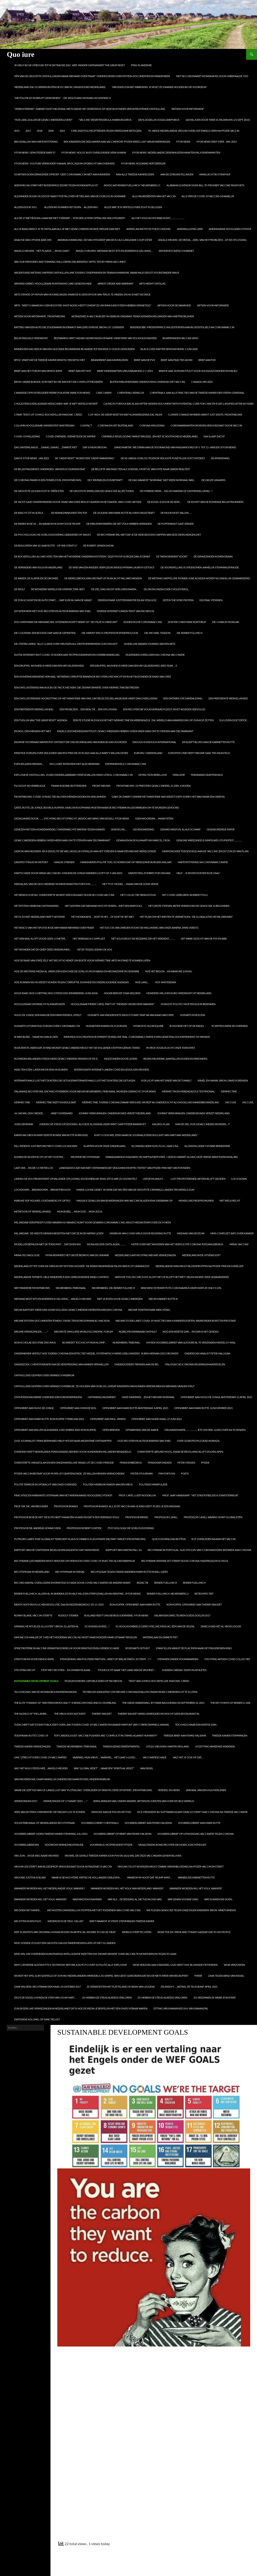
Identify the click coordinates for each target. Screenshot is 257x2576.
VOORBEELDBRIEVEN (26, 1844)
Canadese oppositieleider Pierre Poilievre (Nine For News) (52, 392)
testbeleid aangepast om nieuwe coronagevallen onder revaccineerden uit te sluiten (140, 1691)
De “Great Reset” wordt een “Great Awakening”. (85, 458)
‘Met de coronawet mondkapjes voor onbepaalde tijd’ (212, 76)
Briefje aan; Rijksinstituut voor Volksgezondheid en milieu (198, 370)
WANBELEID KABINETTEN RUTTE (196, 1877)
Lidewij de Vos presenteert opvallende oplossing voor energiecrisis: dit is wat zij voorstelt (75, 1178)
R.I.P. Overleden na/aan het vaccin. (213, 1539)
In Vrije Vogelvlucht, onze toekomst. (170, 1047)
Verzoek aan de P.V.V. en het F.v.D (111, 1811)
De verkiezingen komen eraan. (213, 556)
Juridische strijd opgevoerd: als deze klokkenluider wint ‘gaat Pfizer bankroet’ (92, 1124)
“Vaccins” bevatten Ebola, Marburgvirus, (105, 119)
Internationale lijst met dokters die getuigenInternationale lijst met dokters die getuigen (74, 1080)
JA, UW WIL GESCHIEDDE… (29, 1113)
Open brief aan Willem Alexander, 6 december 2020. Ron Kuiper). (55, 1429)
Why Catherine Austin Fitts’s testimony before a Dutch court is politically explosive (70, 1964)
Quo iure (20, 54)
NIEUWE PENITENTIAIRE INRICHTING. (149, 1309)
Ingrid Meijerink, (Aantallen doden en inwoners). (175, 1058)
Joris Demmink (23, 1124)
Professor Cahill (166, 1517)
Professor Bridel (137, 1517)
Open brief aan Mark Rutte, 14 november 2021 (203, 1407)
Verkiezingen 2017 (25, 1801)
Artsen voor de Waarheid (174, 305)
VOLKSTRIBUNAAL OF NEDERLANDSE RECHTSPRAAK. (44, 1822)
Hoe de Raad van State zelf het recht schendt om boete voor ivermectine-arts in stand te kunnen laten (82, 960)
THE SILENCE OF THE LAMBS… (31, 1713)
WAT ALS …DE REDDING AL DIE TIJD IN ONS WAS (135, 1899)
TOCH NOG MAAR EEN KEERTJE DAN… (196, 1724)
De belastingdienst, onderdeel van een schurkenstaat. (49, 469)
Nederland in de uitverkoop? (201, 1255)
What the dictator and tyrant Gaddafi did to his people (194, 1932)
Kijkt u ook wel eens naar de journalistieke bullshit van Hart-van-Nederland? (145, 1135)
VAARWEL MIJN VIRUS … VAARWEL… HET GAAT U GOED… (105, 1757)
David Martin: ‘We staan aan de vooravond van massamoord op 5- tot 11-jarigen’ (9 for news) (175, 447)
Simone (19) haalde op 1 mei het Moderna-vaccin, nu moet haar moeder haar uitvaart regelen (75, 1637)
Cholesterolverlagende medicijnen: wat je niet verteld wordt (56, 403)
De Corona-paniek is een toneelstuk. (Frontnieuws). (48, 480)
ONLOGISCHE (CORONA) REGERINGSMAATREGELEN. (195, 1364)
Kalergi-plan (160, 1124)
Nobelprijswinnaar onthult (138, 1331)
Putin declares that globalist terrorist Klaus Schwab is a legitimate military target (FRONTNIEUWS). (80, 1539)
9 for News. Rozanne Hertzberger (143, 163)
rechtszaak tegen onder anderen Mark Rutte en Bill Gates (129, 1571)
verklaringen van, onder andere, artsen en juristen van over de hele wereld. (143, 1801)
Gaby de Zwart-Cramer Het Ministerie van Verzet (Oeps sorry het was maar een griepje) (168, 796)
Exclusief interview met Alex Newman (74, 763)
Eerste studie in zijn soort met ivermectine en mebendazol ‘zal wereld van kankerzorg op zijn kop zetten (143, 720)
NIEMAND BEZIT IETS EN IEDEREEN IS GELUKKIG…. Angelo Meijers (52, 1298)
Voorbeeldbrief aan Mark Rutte (199, 1822)
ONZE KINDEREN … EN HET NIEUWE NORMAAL (148, 1397)
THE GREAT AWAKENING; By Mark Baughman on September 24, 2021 (163, 1702)
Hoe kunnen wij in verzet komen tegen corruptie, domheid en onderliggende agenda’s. (71, 982)
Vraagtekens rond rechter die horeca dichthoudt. (172, 1844)
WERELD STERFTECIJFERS (136, 1932)
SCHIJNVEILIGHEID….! (97, 1626)
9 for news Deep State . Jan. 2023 (216, 141)
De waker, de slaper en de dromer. (36, 578)
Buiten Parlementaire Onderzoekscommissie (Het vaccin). (147, 381)
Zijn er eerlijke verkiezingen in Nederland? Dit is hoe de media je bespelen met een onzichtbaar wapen (80, 2008)
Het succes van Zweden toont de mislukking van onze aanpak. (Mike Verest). (149, 927)
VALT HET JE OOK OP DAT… (188, 1757)
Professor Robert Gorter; (84, 1528)
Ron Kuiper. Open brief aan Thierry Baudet (194, 1604)
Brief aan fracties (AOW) (176, 359)
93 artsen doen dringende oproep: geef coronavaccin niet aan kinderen (62, 174)
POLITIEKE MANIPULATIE (153, 1484)
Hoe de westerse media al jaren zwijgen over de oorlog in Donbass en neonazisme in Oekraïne (76, 971)
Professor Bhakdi (66, 1506)
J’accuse (230, 1102)
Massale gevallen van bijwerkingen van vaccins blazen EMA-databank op (124, 1200)
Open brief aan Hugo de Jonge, (34, 1407)
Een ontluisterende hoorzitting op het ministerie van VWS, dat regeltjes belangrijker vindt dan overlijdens (85, 698)
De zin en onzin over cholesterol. (166, 589)
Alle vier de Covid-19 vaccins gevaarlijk (207, 196)
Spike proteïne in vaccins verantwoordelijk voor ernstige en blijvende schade (66, 1648)
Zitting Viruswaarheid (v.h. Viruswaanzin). (180, 2008)
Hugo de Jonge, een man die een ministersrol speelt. (48, 1014)
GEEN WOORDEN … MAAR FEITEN (154, 818)
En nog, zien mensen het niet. (32, 731)
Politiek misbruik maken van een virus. (108, 1484)
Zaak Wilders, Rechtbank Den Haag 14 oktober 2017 (47, 1986)
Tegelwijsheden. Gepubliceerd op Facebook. (93, 1680)
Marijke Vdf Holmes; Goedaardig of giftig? (42, 1200)
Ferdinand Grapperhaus (207, 774)
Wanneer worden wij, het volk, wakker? (195, 1888)
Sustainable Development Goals (36, 1680)
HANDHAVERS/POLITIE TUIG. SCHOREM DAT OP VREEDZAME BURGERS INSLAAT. (126, 862)
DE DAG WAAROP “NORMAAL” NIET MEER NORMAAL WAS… (162, 480)
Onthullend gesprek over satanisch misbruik (44, 1375)
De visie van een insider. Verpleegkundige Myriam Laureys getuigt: (112, 567)
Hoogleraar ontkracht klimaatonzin (39, 1004)
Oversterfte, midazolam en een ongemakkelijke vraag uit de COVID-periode (64, 1462)
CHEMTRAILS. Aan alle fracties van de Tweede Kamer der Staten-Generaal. (197, 392)
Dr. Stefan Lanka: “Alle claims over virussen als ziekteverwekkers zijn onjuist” (66, 643)
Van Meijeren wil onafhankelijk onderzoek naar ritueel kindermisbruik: (62, 1779)
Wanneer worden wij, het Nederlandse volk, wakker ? (49, 1888)
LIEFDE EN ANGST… (154, 1178)
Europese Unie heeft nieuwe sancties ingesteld (199, 752)
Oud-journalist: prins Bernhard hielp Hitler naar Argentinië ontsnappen (62, 1440)
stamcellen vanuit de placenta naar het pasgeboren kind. (194, 1648)
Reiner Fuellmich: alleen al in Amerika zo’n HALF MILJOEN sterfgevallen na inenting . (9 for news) (77, 1593)
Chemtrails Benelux (130, 392)
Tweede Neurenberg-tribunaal (76, 1746)
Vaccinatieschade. (155, 1757)
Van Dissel (146, 1768)
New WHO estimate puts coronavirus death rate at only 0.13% (181, 1287)
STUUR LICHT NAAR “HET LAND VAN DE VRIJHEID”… (127, 1670)
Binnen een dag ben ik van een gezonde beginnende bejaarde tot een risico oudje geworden (74, 349)
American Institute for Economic (148, 228)
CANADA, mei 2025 (202, 381)
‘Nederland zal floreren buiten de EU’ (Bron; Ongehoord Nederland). (60, 87)
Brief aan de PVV (144, 359)
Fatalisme (179, 774)
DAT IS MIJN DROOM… (95, 447)
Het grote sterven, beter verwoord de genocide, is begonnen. (189, 905)
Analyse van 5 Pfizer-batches (33, 239)
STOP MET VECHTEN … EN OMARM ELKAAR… (66, 1670)
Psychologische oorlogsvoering (131, 1528)
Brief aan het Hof (79, 370)
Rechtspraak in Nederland (31, 1571)
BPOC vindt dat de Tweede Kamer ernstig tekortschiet (49, 359)
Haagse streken (64, 862)
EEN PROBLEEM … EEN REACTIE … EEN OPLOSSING (88, 709)
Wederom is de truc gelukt (65, 1921)
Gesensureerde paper (220, 829)
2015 (17, 130)
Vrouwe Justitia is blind (30, 1877)
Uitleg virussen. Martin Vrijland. (167, 1746)
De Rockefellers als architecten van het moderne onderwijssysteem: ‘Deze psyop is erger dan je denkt (82, 556)
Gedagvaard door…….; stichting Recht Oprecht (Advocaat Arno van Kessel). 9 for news (71, 818)
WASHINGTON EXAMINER (87, 1899)
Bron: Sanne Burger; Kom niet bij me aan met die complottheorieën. (59, 381)
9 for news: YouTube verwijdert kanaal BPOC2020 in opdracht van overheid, (64, 163)
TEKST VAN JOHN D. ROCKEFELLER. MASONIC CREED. (158, 1680)
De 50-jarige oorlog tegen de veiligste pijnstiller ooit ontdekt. (163, 458)
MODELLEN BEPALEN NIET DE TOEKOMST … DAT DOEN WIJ (47, 1244)
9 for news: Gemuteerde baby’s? (34, 152)
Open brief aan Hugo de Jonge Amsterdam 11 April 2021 (216, 1397)
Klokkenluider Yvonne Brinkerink (207, 1145)
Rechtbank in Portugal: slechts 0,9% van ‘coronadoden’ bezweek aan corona (199, 1549)
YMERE (198, 1975)
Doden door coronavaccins (142, 621)
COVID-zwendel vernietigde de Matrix (71, 436)
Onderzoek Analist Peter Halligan (207, 1353)
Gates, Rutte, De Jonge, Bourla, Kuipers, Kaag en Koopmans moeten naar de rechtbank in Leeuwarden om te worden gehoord (96, 807)
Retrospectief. (204, 1593)
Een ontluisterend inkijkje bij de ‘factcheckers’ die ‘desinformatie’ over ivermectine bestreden (76, 687)
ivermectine (22, 1102)
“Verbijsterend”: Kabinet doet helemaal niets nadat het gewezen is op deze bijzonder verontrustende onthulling (89, 108)
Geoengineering (143, 829)
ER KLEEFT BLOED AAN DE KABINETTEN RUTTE (208, 742)
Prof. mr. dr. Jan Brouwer (31, 1506)
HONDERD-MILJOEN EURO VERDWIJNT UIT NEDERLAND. (179, 993)
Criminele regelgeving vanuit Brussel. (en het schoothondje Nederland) (149, 436)
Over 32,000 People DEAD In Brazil (198, 1440)
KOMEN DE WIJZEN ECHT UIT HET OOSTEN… (39, 1156)
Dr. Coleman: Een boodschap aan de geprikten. (45, 632)
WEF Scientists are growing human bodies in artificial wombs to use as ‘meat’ (65, 1932)
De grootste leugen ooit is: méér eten (39, 490)
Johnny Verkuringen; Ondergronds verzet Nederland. (114, 1113)
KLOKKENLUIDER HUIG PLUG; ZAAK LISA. (155, 1145)
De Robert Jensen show (98, 545)
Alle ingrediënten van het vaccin (154, 196)
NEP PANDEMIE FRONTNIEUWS (32, 1287)
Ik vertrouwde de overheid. (230, 1025)
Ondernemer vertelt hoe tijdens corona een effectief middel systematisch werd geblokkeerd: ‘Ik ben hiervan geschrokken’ (96, 1353)
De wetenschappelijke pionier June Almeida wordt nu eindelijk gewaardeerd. (199, 578)
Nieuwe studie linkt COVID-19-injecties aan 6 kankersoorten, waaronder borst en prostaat (176, 1320)
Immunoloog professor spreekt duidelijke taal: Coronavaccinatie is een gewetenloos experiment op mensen (137, 1036)
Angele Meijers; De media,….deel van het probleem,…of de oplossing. (202, 239)
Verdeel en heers (169, 1790)
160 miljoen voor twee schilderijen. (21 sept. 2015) (217, 119)
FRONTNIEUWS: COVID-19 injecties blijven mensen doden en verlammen (60, 796)
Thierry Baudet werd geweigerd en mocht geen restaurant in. (158, 1713)
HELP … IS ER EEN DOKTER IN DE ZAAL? (198, 873)
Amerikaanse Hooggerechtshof (230, 228)
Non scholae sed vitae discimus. (35, 1342)
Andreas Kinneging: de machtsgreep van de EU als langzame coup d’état (105, 239)
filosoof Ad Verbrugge (29, 785)
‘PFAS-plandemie (141, 65)
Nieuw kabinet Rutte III (163, 1298)
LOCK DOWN (239, 1178)
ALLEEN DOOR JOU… (26, 207)
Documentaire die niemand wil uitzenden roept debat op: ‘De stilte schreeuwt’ (66, 621)
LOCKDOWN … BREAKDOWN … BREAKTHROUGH (42, 1189)
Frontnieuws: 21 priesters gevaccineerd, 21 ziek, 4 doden (153, 785)
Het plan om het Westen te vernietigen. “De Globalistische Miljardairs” (186, 916)
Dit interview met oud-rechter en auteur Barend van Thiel (52, 611)
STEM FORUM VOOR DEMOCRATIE (34, 1659)
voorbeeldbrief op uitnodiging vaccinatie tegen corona (195, 1833)
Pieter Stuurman (142, 1473)
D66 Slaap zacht (214, 436)
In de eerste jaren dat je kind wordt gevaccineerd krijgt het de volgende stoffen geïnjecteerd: (77, 1047)
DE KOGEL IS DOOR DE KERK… (164, 501)
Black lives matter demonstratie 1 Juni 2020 (169, 349)
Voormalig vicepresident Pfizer (111, 1844)
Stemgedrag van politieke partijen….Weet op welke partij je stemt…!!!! (105, 1659)
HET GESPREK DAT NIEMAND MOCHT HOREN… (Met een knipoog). (103, 905)
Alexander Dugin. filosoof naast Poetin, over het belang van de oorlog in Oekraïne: (70, 196)
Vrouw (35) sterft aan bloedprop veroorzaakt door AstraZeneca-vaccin (63, 1866)
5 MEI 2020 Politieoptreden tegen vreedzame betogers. (106, 130)
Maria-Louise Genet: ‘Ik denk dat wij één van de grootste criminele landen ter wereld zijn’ (135, 1189)
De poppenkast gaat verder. (176, 523)
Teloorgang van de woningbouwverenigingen (45, 1691)
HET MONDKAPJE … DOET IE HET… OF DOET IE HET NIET (102, 916)
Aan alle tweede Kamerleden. (135, 174)
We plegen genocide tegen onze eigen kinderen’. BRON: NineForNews (191, 1910)
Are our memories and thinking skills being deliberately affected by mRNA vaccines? (70, 261)
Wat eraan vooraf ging (183, 1899)
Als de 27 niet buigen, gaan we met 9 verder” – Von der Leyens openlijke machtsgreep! (70, 218)
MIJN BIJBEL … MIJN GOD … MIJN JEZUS (79, 1211)
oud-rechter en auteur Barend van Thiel (144, 1440)
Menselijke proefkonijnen (196, 1200)
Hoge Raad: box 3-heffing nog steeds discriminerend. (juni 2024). (56, 993)
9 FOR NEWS (183, 141)
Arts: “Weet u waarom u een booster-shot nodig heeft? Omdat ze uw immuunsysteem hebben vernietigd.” (82, 305)
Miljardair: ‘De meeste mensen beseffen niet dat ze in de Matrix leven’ (59, 1233)
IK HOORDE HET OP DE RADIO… (187, 1025)
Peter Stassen (186, 1462)
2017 (28, 130)
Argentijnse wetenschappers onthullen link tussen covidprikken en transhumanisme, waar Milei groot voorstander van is (96, 272)
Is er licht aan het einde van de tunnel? (166, 1080)
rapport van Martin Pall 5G (124, 1549)
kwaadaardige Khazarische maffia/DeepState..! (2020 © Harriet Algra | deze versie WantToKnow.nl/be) (172, 1156)
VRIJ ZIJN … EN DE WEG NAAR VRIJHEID (36, 1855)
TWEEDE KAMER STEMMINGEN (229, 1735)
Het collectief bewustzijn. (138, 894)
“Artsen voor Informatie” (187, 108)
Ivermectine (229, 1091)
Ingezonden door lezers (120, 1058)
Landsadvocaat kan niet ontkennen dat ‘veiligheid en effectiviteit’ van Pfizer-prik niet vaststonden (124, 1167)
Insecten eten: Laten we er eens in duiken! (41, 1069)
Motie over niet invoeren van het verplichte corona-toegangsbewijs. (177, 1244)
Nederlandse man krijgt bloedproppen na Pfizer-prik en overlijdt (200, 1266)
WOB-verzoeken (234, 1964)
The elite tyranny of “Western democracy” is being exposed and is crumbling (65, 1702)
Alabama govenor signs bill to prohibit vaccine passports (205, 185)
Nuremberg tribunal (126, 1342)
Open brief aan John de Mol (78, 1407)
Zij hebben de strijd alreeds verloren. (163, 1997)
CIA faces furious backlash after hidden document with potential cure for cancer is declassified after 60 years (178, 403)
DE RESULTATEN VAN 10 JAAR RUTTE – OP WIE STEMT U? (45, 545)
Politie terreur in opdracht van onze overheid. (45, 1484)
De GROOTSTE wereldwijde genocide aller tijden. (102, 490)
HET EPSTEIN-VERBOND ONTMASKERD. (36, 905)
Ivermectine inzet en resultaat (56, 1102)
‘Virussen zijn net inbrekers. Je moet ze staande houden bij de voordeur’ (159, 87)
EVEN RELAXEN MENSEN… (29, 763)
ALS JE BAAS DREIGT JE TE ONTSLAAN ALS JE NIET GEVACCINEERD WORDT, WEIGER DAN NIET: (67, 228)
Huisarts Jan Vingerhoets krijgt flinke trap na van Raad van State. (131, 1014)
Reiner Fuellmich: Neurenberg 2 (168, 1593)
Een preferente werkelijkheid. (228, 698)
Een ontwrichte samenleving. (183, 698)
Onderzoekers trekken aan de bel (136, 1364)
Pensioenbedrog (131, 1462)
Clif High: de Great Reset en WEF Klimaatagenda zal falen (125, 414)
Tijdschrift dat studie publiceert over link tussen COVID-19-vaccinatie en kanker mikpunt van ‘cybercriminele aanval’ (91, 1724)
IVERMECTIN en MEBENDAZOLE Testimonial (188, 1091)
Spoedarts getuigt (137, 1648)
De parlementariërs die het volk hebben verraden (119, 523)
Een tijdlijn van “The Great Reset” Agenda (40, 720)
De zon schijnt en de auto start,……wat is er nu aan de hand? (53, 600)
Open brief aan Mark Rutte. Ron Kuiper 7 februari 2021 (49, 1418)
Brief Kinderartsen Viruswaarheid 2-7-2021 (125, 370)
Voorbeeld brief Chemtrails (100, 1822)
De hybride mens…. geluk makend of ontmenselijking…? (176, 490)
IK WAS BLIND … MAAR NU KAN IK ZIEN (36, 1036)
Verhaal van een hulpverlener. (206, 1790)
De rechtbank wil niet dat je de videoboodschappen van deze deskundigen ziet (149, 534)
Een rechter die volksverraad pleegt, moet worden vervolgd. (164, 709)
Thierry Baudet (102, 1713)
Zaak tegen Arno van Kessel (226, 1975)
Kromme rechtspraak (85, 1156)
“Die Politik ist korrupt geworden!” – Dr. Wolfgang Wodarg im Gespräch (62, 97)
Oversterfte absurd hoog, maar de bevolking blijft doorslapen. (180, 1451)
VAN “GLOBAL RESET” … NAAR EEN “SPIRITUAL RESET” (104, 1768)
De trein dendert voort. (172, 556)
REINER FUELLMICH (194, 1582)
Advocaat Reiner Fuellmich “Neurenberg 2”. (132, 185)
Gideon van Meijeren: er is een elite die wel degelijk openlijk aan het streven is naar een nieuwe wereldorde (85, 851)
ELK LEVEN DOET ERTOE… (234, 720)
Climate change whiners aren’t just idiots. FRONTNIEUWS (205, 414)
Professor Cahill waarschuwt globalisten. (213, 1517)
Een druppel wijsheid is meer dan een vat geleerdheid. (49, 665)
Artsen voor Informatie (213, 305)
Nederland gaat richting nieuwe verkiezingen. (145, 1255)
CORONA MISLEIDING (152, 425)
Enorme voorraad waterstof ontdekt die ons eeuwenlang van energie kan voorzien (70, 742)
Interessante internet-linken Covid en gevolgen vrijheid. (111, 1069)
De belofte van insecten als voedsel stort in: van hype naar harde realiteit (140, 469)
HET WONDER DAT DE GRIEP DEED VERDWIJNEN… (42, 949)
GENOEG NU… (119, 829)
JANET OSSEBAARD (61, 1113)
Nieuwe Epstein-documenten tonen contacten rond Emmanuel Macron (62, 1320)
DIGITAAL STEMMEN (210, 600)
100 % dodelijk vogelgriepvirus (158, 119)
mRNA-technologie (27, 1255)
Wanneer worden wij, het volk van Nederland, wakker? (127, 1888)
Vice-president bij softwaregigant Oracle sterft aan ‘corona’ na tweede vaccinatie (192, 1811)
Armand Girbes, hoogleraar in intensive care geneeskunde (53, 283)
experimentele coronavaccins (125, 763)
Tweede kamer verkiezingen (32, 1746)
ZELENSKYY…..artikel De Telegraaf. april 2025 (189, 1986)
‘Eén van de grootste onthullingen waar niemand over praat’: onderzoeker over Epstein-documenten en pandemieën (92, 76)
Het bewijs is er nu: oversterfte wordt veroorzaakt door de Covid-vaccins (64, 894)
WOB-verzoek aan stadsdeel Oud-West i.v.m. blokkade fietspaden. (175, 1964)
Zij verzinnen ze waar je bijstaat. (215, 1997)
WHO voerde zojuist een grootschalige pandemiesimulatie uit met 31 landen (64, 1942)
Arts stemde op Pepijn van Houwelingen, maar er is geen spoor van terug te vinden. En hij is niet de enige (82, 294)
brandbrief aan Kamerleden (109, 359)
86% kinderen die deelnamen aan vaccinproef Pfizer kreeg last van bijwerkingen (117, 141)
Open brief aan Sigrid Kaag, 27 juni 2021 (156, 1418)
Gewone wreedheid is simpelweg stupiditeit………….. (209, 840)
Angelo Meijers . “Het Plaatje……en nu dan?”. (42, 250)
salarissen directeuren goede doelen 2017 (182, 1615)
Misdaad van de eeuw (190, 1233)
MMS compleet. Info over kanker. (232, 1233)
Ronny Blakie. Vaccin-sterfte (33, 1615)
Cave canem (103, 392)
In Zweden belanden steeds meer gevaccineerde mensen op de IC (56, 1058)
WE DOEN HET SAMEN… (27, 1910)
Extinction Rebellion (153, 774)
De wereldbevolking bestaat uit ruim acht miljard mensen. (103, 578)
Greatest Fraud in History (31, 862)
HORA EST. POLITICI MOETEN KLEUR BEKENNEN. (188, 1004)
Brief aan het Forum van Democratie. (38, 370)
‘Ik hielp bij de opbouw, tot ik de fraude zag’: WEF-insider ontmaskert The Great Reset (69, 65)
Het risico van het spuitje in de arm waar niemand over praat (54, 927)
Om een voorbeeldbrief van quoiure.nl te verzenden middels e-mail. (191, 1342)
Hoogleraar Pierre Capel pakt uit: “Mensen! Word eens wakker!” (113, 1004)
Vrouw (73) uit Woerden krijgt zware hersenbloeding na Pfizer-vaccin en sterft (171, 1866)
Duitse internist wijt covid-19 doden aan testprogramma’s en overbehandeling (67, 654)
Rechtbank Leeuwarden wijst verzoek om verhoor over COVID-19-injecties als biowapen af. (74, 1560)
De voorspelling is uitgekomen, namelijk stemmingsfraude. (200, 567)
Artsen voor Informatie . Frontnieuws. (40, 316)
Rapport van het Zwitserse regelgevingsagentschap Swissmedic (57, 1549)
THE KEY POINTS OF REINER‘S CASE (230, 1702)
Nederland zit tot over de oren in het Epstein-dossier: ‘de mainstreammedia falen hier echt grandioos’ (82, 1266)
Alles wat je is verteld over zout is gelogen (133, 207)
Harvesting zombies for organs (149, 873)
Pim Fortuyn (167, 1473)
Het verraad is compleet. (89, 938)
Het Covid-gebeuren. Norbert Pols (185, 894)
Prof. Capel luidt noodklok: (137, 1495)
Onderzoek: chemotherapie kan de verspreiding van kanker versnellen (61, 1364)
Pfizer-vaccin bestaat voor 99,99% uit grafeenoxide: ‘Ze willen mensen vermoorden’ (69, 1473)
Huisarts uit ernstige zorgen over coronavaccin (47, 1025)
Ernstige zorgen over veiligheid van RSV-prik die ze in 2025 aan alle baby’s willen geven (71, 752)
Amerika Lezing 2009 (190, 228)
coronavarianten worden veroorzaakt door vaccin (206, 425)
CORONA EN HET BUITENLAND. (116, 425)
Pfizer (205, 1462)
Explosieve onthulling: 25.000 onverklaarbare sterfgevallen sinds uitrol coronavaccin (73, 774)
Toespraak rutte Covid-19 (31, 1735)
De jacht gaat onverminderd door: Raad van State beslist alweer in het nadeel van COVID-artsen (77, 501)
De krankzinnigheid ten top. (69, 512)
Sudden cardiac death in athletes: (184, 1670)
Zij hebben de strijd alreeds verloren (107, 1997)
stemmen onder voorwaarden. (178, 1659)
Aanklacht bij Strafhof (215, 174)
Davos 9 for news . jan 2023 (31, 458)
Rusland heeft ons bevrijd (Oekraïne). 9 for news (116, 1615)
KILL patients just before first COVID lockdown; (46, 1145)
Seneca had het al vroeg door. (221, 1626)
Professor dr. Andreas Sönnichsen (37, 1528)
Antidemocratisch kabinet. (176, 250)
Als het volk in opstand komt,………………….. (157, 218)
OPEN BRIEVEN (111, 1429)
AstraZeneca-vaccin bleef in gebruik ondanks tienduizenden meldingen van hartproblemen (132, 316)
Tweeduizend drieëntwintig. (121, 1746)
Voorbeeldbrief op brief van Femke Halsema (122, 1833)
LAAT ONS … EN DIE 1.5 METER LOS (33, 1167)
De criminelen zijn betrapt (105, 480)
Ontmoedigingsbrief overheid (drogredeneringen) (48, 1397)
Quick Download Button (169, 1539)
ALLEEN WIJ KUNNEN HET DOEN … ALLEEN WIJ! (71, 207)
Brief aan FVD (207, 359)
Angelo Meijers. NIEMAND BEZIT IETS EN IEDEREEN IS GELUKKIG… (114, 250)
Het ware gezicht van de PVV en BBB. (204, 938)
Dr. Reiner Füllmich (189, 632)
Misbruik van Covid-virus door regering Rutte (140, 1233)
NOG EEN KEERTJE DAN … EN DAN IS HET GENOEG (191, 1331)
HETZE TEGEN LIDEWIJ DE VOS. (94, 949)
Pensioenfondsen (159, 1462)
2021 (62, 130)
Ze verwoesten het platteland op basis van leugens (121, 1986)
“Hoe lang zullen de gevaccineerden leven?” (43, 119)
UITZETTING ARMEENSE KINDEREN (215, 1746)
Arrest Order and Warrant (115, 283)
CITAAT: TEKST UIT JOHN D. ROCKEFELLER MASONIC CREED (48, 414)
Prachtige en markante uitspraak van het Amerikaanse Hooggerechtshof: (63, 1495)
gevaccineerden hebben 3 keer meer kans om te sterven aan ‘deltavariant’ (62, 840)
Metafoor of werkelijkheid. (32, 1211)
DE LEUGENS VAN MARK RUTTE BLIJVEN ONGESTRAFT (124, 512)
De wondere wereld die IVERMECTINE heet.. (58, 589)
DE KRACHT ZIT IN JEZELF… (29, 512)
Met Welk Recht (229, 1200)
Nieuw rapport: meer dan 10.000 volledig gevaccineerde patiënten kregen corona (68, 1309)
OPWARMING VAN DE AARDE (142, 1429)
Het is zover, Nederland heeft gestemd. (39, 916)
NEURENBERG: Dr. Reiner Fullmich (113, 1287)
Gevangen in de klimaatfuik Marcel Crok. (143, 840)
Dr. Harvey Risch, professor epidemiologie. (110, 632)
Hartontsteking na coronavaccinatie (203, 862)
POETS (185, 1473)
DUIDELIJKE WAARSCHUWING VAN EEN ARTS (149, 643)
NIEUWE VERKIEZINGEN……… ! (31, 1331)
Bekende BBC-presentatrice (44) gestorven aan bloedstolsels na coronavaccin (182, 327)
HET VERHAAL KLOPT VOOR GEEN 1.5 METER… (40, 938)
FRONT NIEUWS (101, 785)
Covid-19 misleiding (27, 436)
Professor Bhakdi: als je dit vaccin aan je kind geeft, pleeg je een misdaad (132, 1506)
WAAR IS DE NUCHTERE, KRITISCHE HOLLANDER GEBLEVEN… (86, 1877)
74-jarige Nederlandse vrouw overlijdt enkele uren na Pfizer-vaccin (193, 130)
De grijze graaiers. (214, 480)
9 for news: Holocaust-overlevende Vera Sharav (93, 152)
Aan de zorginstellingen (176, 174)
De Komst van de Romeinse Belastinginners (215, 501)
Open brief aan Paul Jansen (108, 1418)
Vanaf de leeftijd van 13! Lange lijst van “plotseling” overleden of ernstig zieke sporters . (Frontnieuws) (83, 1790)
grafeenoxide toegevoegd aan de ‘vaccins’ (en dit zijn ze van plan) (205, 851)
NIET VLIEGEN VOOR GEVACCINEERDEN (120, 1298)
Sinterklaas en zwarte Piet (160, 1637)
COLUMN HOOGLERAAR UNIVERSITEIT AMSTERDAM (44, 425)
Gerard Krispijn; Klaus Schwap (180, 829)
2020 (51, 130)
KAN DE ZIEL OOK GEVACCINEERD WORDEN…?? (202, 1124)
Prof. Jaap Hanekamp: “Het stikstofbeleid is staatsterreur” (200, 1495)
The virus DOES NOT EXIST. (70, 1713)
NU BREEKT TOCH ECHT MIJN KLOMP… (84, 1342)
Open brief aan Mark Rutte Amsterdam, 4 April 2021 (135, 1407)
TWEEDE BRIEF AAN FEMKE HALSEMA (185, 1735)
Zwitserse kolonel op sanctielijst (37, 2019)
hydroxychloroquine (148, 1025)
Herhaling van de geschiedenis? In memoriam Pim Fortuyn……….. (55, 883)
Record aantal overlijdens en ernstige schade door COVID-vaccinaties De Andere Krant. (72, 1582)
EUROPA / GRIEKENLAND (148, 752)
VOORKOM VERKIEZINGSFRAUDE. (64, 1844)
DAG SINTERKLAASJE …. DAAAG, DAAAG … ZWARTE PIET (45, 447)
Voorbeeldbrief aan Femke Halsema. (148, 1822)
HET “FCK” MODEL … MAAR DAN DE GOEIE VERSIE (130, 883)
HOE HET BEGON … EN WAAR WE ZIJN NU (168, 971)
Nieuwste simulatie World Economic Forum (83, 1331)
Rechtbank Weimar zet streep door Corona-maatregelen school (185, 1560)
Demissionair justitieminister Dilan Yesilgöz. (127, 600)
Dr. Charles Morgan (225, 621)
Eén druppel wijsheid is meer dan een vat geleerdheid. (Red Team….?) (133, 665)
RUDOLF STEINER (68, 1615)
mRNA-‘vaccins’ (239, 1244)
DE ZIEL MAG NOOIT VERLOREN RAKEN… (114, 589)
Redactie (142, 1582)
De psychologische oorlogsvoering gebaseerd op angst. (52, 534)
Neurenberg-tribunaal (71, 1287)
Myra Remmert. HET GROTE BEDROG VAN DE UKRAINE (77, 1255)
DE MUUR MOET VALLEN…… (176, 512)
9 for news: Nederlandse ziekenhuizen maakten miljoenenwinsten (176, 152)
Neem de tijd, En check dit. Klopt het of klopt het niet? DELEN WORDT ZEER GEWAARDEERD (172, 1276)
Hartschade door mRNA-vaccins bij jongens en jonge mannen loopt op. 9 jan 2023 (68, 873)
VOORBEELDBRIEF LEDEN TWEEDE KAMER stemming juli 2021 (51, 1833)
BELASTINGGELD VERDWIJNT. (31, 338)
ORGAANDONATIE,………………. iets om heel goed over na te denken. (205, 1429)
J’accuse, (248, 1102)
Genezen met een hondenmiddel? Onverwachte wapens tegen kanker (59, 829)
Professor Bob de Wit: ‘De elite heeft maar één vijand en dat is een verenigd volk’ (66, 1517)
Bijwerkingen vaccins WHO (180, 338)
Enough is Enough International (154, 742)
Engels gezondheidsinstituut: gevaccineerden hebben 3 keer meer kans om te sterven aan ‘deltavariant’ (125, 731)
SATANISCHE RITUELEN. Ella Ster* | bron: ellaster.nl (46, 1626)
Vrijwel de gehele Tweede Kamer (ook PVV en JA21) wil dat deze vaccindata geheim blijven (123, 1855)
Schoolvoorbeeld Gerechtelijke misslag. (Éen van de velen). (155, 1626)
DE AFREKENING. (220, 458)
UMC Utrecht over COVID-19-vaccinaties (40, 1757)
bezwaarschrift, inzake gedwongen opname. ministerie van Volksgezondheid (105, 338)
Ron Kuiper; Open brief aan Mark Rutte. (135, 1604)
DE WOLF (19, 589)
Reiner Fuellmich (165, 1582)
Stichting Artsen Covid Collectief (227, 1659)
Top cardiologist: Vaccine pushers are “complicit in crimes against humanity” (106, 1735)
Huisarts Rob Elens (192, 1014)
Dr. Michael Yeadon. (157, 632)
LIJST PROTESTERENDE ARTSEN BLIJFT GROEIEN (198, 1178)
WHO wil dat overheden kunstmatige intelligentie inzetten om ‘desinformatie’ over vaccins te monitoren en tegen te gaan (95, 1953)
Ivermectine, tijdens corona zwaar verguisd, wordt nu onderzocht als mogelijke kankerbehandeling (150, 1102)
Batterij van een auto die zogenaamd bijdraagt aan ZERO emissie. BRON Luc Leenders (69, 327)
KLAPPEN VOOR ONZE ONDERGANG (104, 1145)
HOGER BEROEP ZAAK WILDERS (122, 993)
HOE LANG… (142, 982)
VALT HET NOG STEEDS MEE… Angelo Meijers (41, 1768)
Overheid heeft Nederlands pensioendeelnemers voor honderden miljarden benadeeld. (72, 1451)
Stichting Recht (24, 1670)
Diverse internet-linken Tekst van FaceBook (125, 611)
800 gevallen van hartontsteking (36, 141)
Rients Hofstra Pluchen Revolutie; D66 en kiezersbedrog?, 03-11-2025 (59, 1604)
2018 (39, 130)
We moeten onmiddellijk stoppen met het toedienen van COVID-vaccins (94, 1910)
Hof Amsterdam (165, 982)
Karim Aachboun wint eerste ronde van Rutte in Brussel (51, 1135)
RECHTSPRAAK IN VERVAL (70, 1571)
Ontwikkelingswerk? (102, 1397)
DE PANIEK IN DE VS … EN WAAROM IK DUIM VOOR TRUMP (47, 523)
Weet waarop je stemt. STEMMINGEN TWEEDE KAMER (121, 1921)
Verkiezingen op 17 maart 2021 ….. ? (65, 1801)
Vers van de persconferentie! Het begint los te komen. (49, 1811)
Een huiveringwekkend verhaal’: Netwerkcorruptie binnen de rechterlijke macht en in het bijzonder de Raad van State (92, 676)
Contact (86, 425)
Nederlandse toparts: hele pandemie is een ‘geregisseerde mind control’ (61, 1276)
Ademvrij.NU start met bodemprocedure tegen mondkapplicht (56, 185)
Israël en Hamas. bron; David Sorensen (223, 1080)
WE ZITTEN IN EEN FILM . (28, 1921)
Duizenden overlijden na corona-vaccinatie (155, 654)
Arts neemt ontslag (152, 283)
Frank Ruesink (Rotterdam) (68, 785)
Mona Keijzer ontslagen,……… (106, 1244)
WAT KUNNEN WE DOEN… (219, 1899)
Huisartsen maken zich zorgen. (106, 1025)
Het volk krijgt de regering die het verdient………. (143, 938)
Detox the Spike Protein (178, 600)
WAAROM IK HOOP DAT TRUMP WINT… (149, 1877)
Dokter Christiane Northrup (187, 621)
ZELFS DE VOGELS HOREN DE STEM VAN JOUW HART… (45, 1997)
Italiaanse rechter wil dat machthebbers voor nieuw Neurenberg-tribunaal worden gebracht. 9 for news (85, 1091)
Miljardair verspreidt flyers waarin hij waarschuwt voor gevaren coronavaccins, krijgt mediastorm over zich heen (92, 1222)
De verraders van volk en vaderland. (38, 567)
